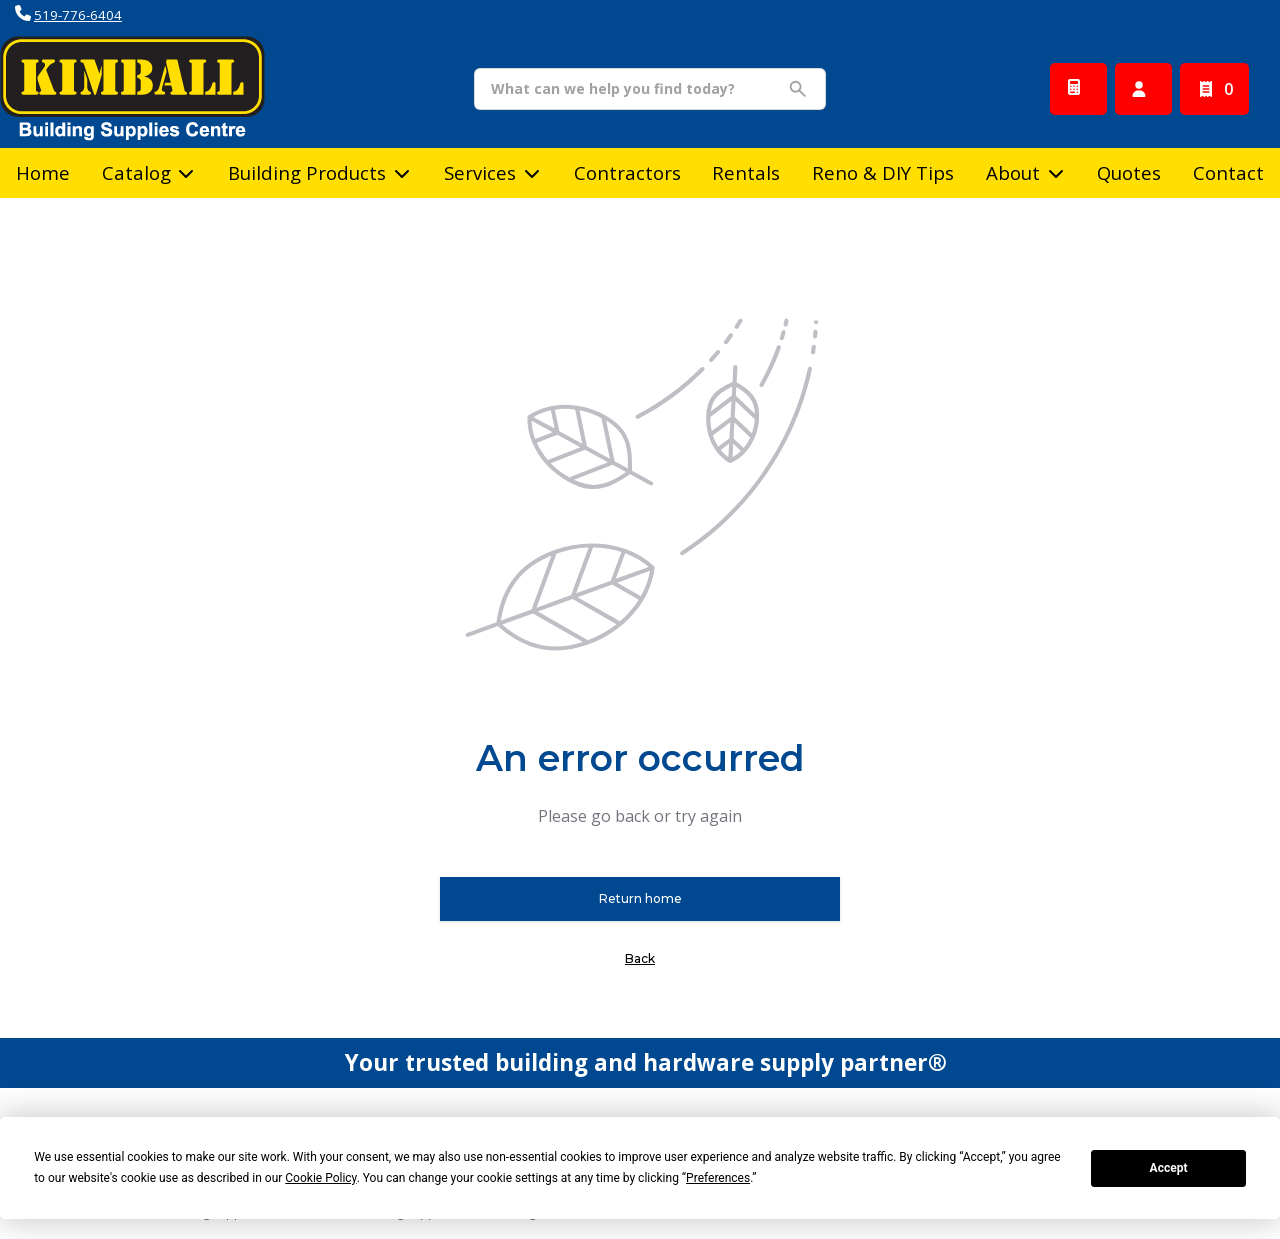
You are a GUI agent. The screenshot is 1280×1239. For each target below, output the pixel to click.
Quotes (1129, 172)
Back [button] (640, 958)
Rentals (746, 172)
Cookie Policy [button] (320, 1178)
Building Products (307, 172)
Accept (1169, 1168)
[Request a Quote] (1078, 89)
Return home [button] (640, 898)
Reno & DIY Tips (883, 172)
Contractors (627, 172)
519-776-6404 (78, 15)
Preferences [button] (718, 1178)
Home (43, 172)
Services (480, 172)
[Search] (635, 89)
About (1013, 172)
